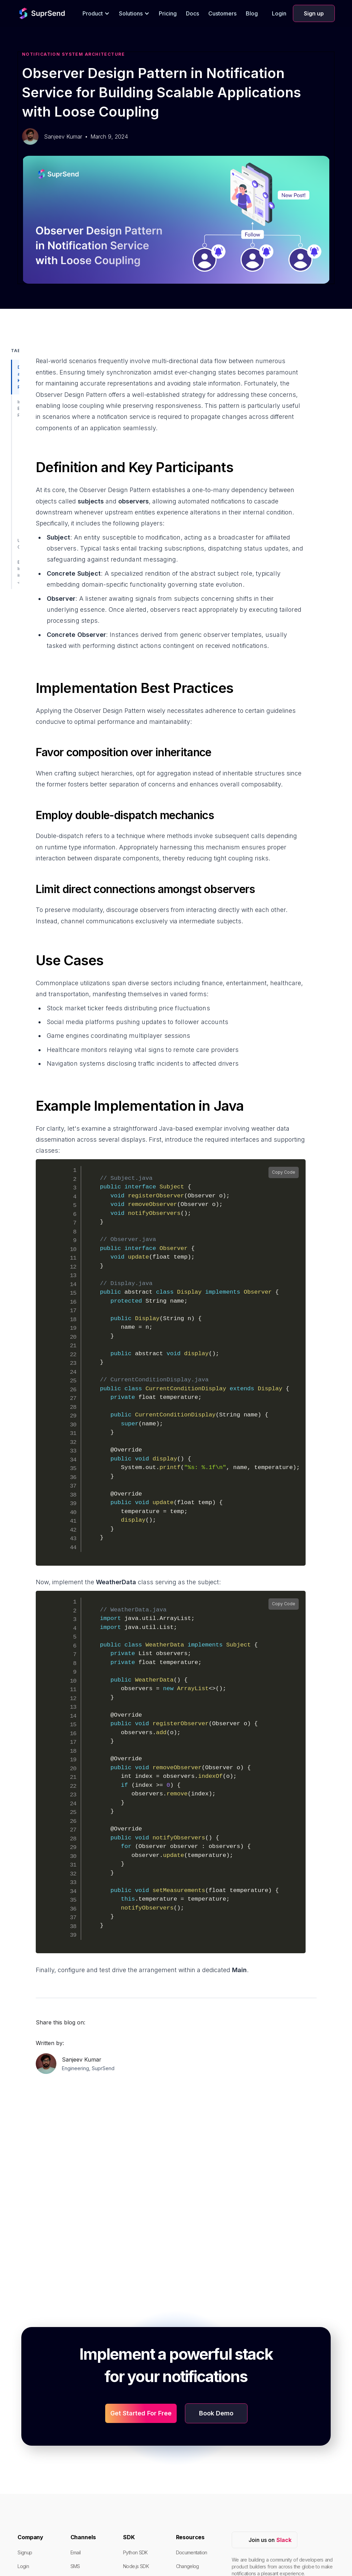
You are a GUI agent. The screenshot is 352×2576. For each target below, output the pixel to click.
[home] (30, 13)
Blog (252, 13)
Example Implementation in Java (20, 572)
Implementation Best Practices (20, 408)
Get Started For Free (141, 2413)
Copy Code (283, 1172)
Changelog (187, 2566)
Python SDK (135, 2552)
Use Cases (20, 544)
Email (75, 2552)
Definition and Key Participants (20, 377)
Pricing (168, 13)
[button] (96, 13)
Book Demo (216, 2413)
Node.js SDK (136, 2566)
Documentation (191, 2552)
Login (279, 13)
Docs (192, 13)
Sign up (314, 13)
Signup (25, 2552)
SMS (75, 2566)
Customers (222, 13)
